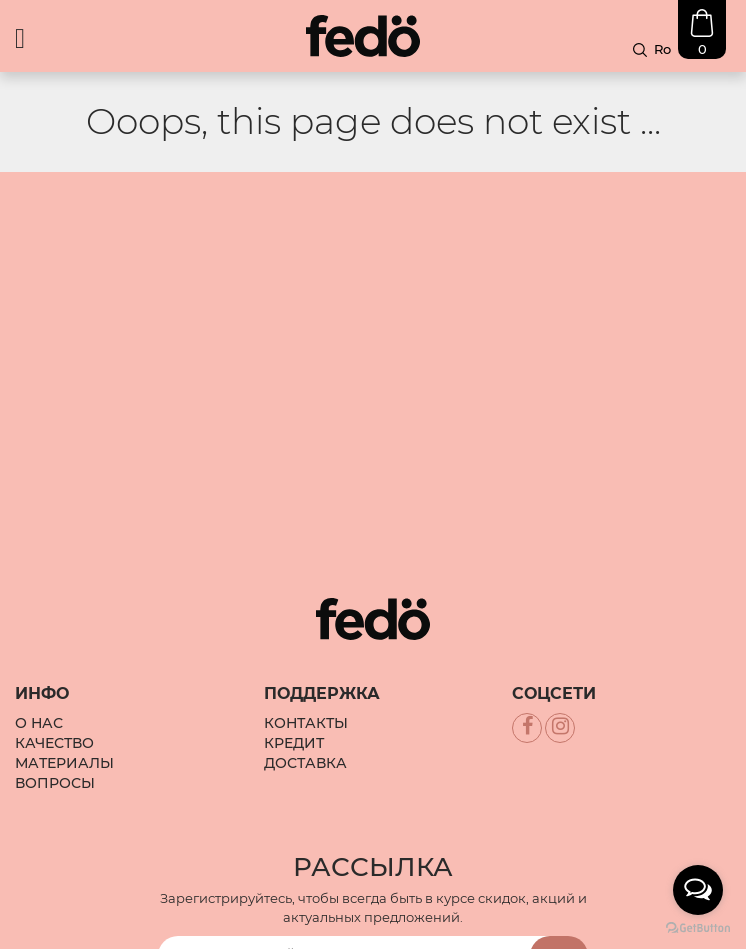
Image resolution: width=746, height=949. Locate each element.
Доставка (305, 704)
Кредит (294, 684)
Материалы (64, 704)
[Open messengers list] (698, 890)
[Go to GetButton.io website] (698, 928)
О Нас (39, 664)
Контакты (306, 664)
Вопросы (55, 724)
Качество (54, 684)
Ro (662, 49)
